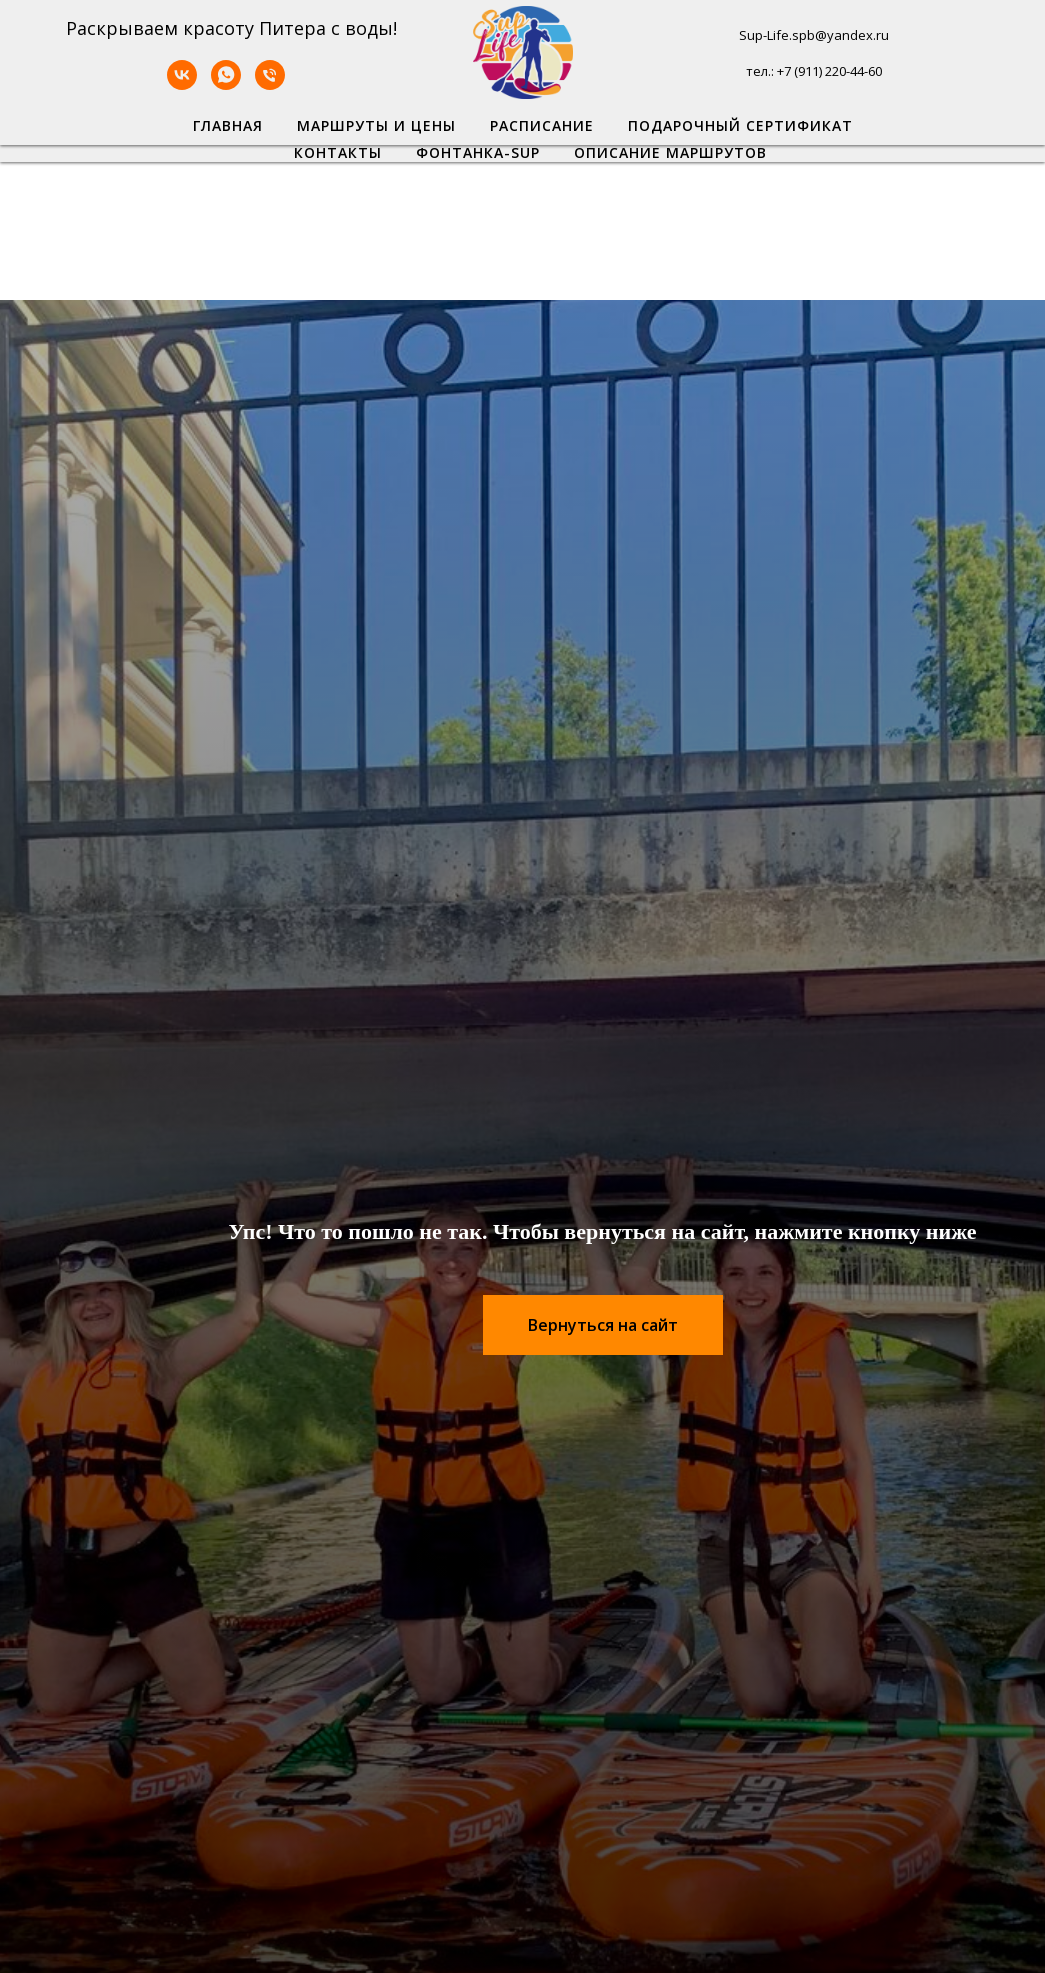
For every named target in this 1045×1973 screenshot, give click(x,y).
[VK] (182, 84)
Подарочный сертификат (740, 125)
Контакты (338, 152)
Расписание (542, 125)
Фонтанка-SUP (478, 152)
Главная (228, 125)
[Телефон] (270, 84)
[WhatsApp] (226, 84)
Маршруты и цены (376, 125)
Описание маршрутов (670, 152)
